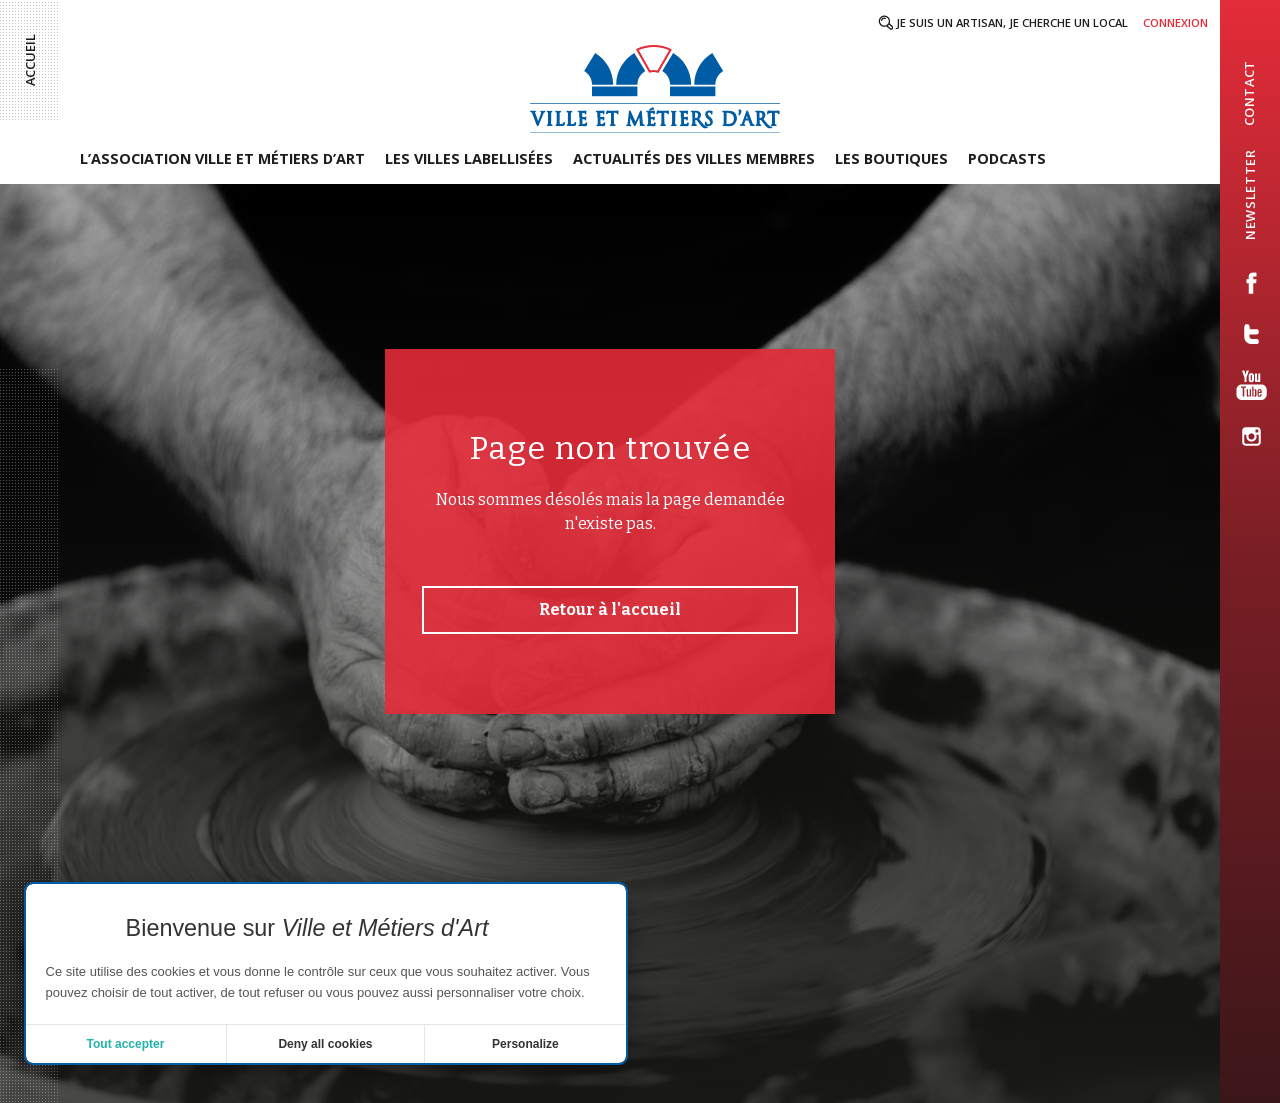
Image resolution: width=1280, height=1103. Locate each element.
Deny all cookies (325, 1044)
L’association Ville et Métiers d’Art (222, 158)
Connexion (1175, 22)
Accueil (30, 60)
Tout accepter (126, 1044)
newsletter (1250, 194)
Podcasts (1007, 158)
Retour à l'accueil (610, 609)
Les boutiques (891, 158)
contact (1249, 93)
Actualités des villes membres (694, 158)
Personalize (525, 1044)
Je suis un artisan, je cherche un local (1012, 22)
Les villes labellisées (469, 158)
